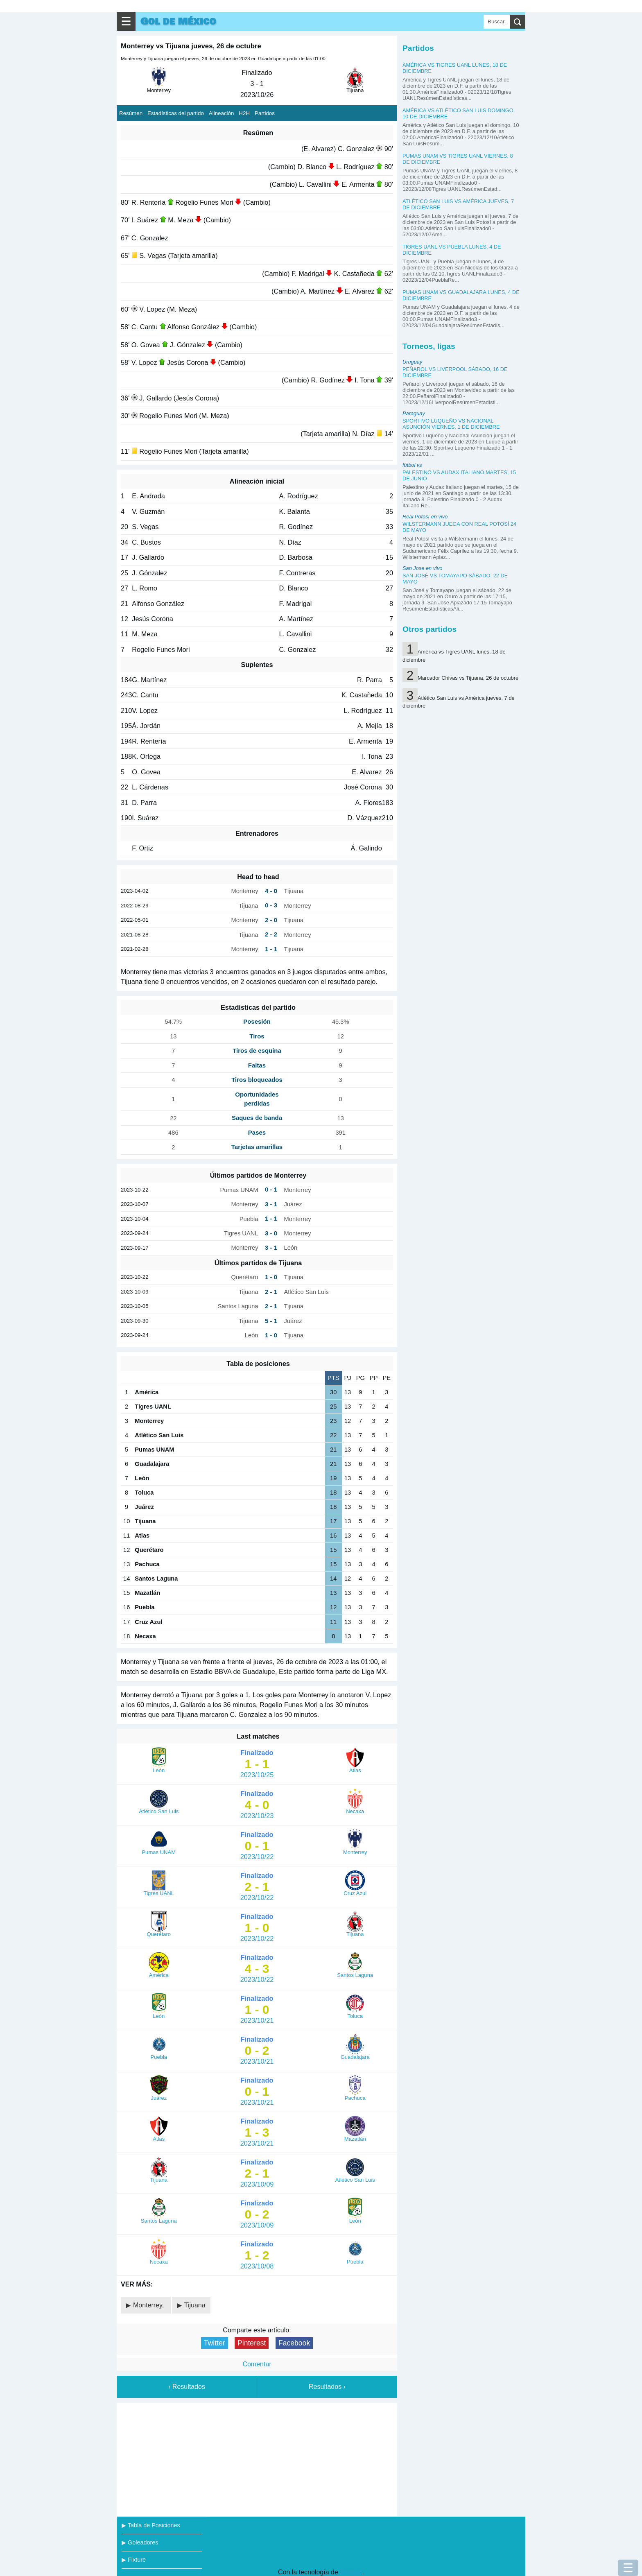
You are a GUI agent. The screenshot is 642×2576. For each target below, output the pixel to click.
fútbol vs (412, 465)
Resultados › (327, 2386)
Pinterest (251, 2343)
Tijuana (195, 2305)
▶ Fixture (134, 2559)
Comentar (256, 2364)
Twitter (214, 2343)
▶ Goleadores (140, 2542)
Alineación (221, 113)
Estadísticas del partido (175, 113)
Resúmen (130, 113)
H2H (244, 113)
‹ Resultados (186, 2386)
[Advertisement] (257, 2458)
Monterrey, (149, 2305)
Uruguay (412, 362)
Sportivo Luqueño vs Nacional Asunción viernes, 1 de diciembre (451, 424)
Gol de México (178, 21)
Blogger (351, 2572)
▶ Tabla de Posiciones (151, 2525)
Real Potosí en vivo (425, 516)
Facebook (294, 2343)
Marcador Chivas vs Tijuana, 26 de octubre (468, 678)
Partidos (265, 113)
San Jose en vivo (422, 568)
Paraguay (413, 413)
